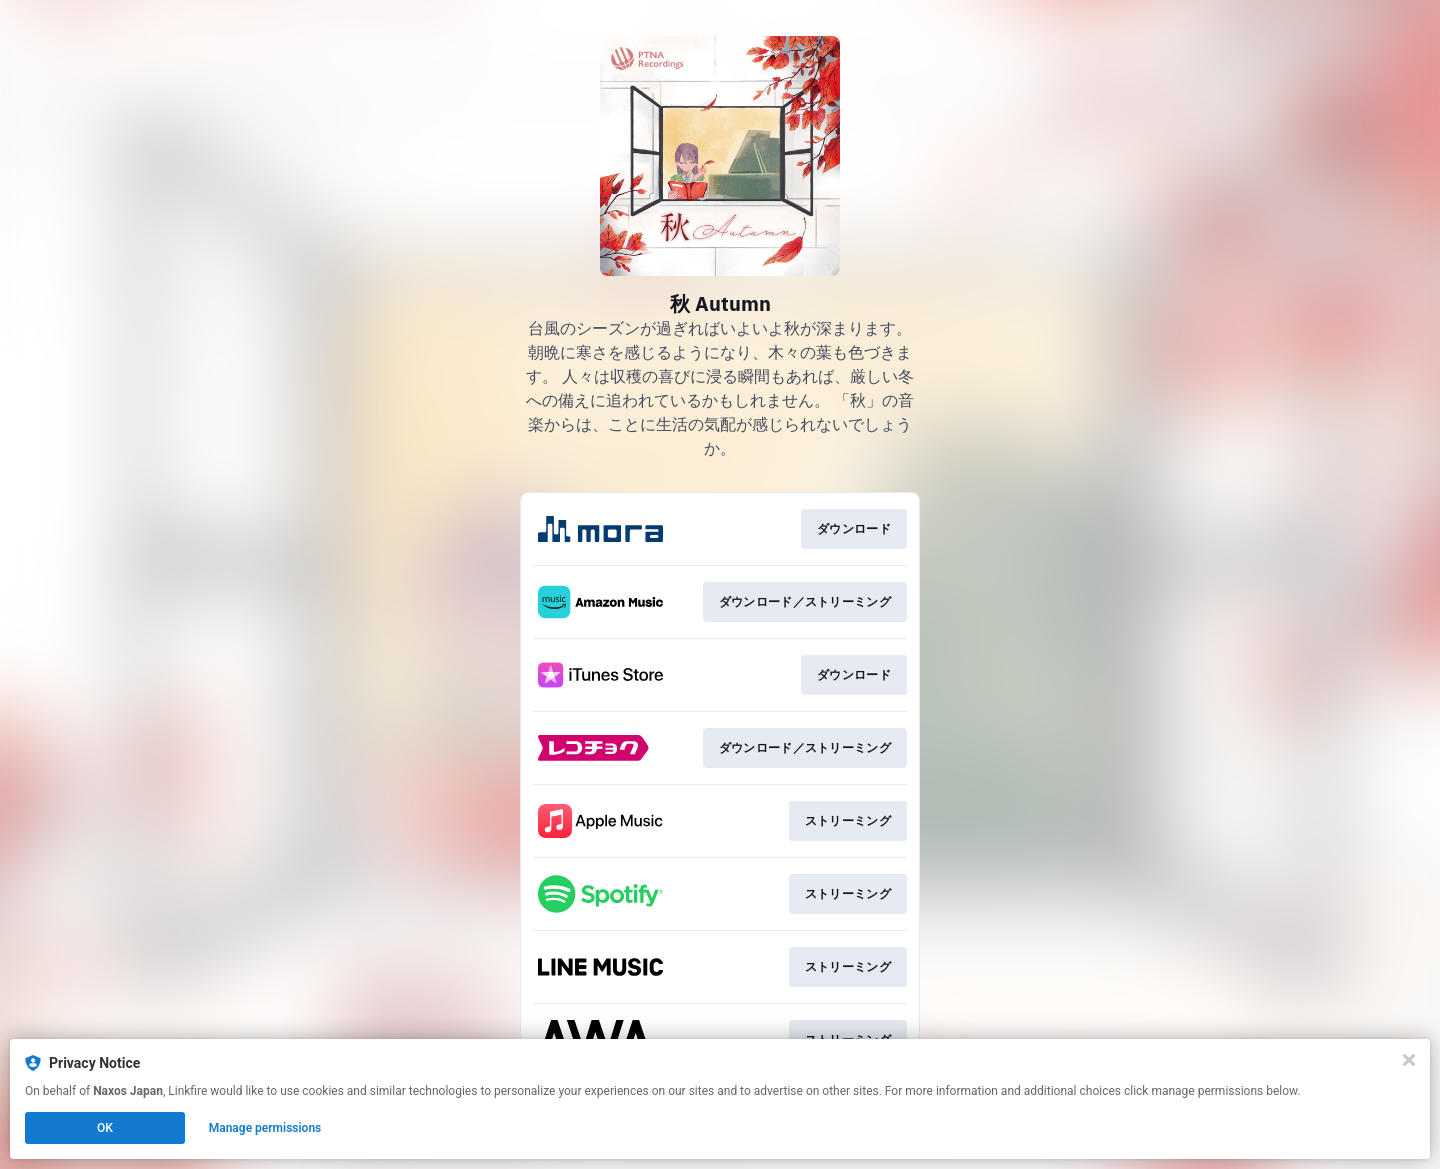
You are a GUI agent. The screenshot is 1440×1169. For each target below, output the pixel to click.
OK (105, 1128)
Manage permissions (265, 1128)
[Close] (1409, 1060)
